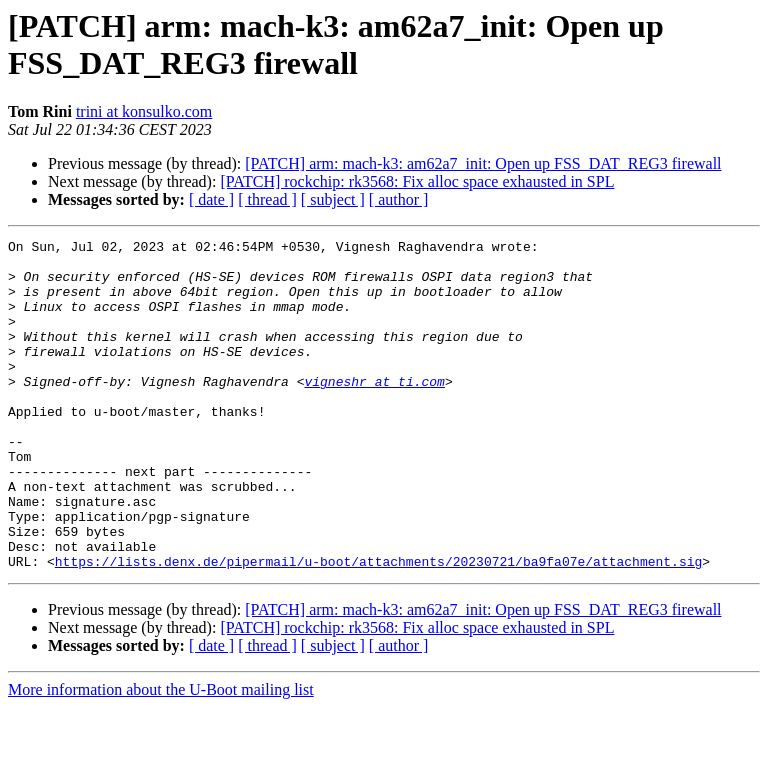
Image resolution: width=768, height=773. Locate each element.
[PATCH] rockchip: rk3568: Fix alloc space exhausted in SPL (417, 181)
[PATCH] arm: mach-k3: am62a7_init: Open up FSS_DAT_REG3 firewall (483, 163)
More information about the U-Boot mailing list (161, 755)
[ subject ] (333, 199)
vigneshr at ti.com (374, 411)
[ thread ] (267, 199)
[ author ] (399, 199)
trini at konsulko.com (144, 111)
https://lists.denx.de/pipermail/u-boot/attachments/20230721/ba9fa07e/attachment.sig (378, 627)
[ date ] (211, 199)
